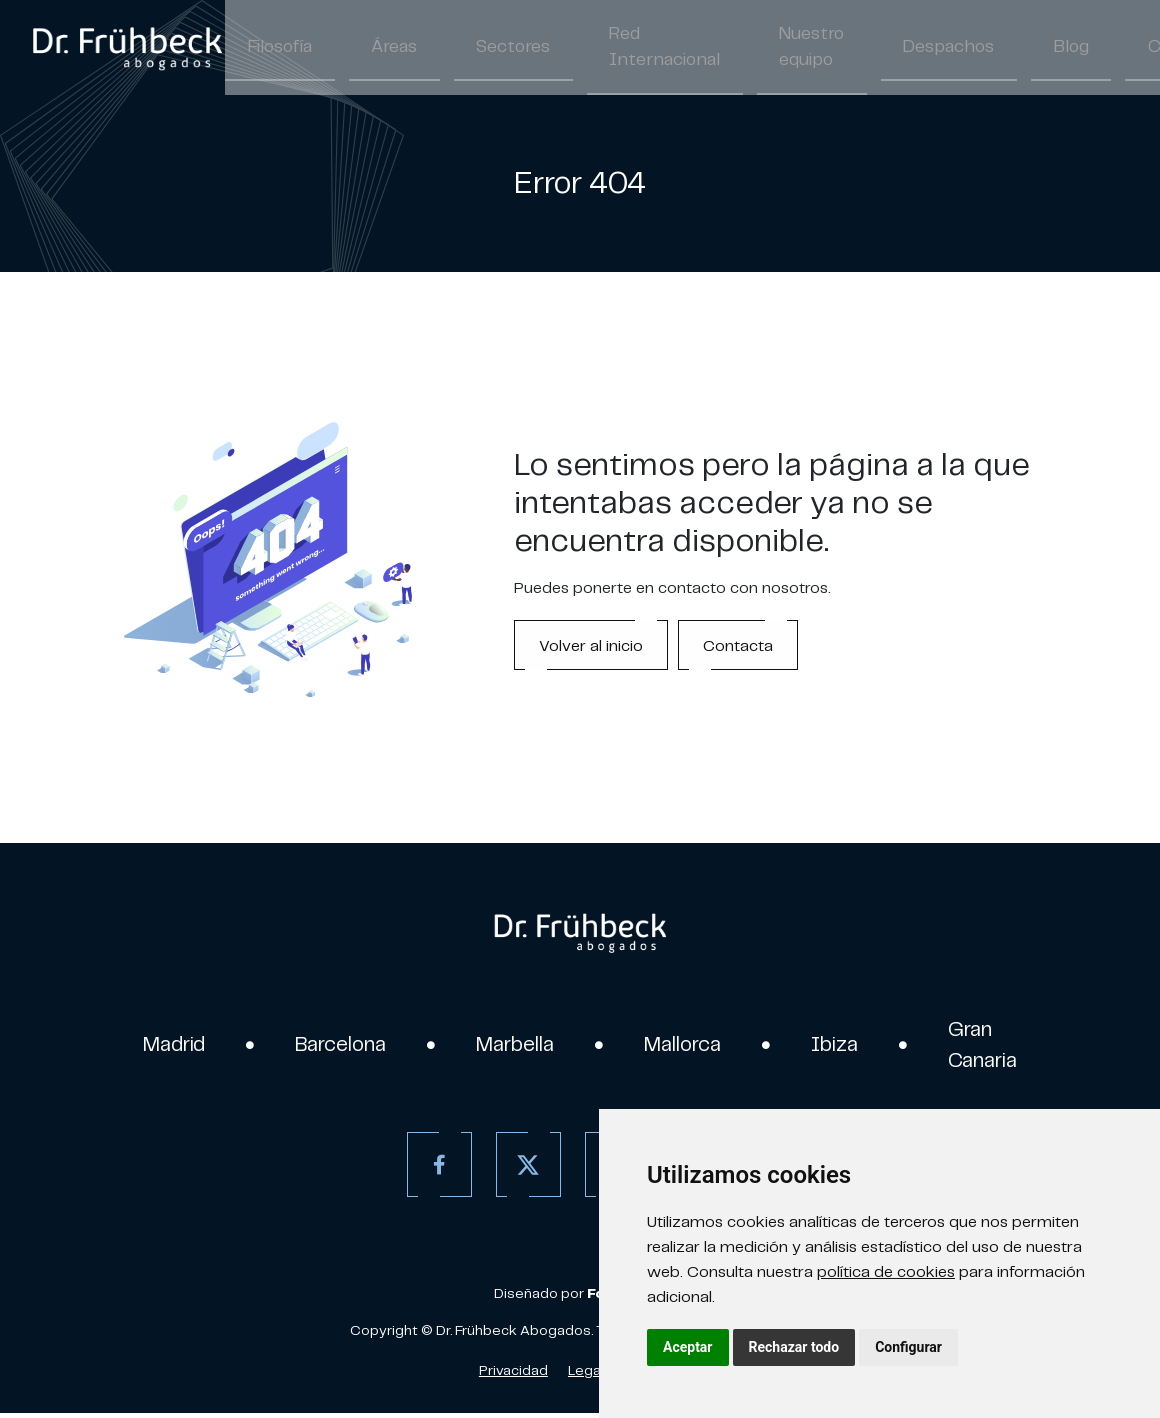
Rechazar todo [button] (794, 1347)
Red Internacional (596, 48)
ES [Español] (1115, 50)
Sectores (468, 48)
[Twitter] (523, 1169)
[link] (127, 48)
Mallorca (691, 1047)
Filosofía (271, 48)
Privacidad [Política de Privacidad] (513, 1375)
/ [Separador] (1136, 50)
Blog (941, 48)
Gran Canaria (1004, 1046)
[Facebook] (434, 1169)
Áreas (368, 48)
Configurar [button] (908, 1347)
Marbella (513, 1047)
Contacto (1039, 48)
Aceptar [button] (688, 1347)
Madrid (152, 1047)
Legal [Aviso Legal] (586, 1375)
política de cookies (886, 1271)
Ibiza (850, 1047)
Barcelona (328, 1047)
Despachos (837, 48)
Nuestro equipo (721, 48)
